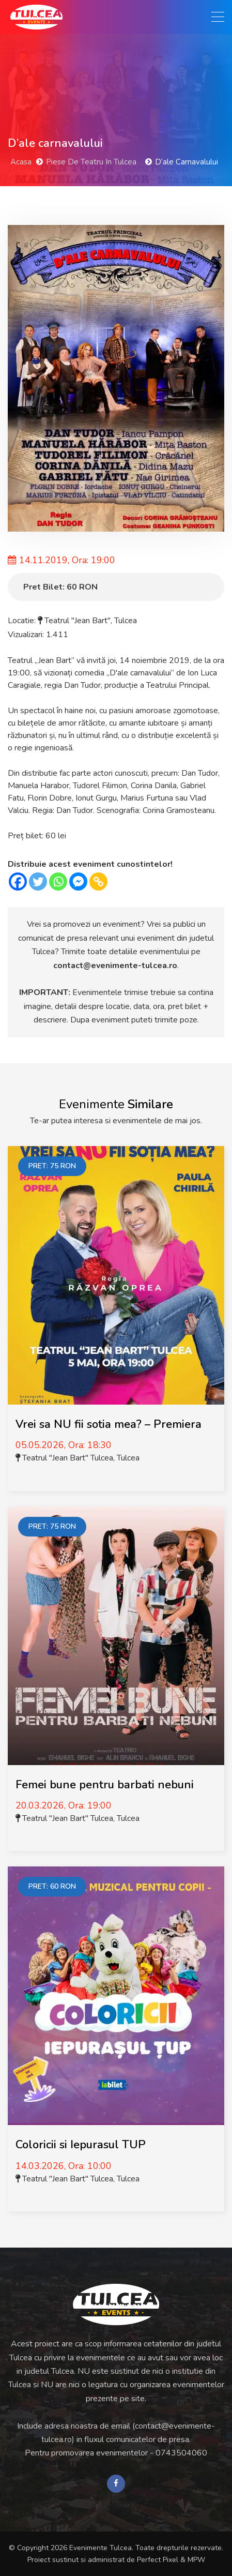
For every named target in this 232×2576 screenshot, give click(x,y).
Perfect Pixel (157, 2560)
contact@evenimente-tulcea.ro (115, 965)
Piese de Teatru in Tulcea (91, 162)
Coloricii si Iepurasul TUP (81, 2144)
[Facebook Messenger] (78, 881)
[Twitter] (38, 881)
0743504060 (181, 2453)
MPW (196, 2560)
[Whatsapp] (58, 881)
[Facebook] (18, 881)
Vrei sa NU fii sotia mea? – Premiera (109, 1424)
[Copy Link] (98, 881)
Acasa (21, 162)
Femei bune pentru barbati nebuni (105, 1784)
